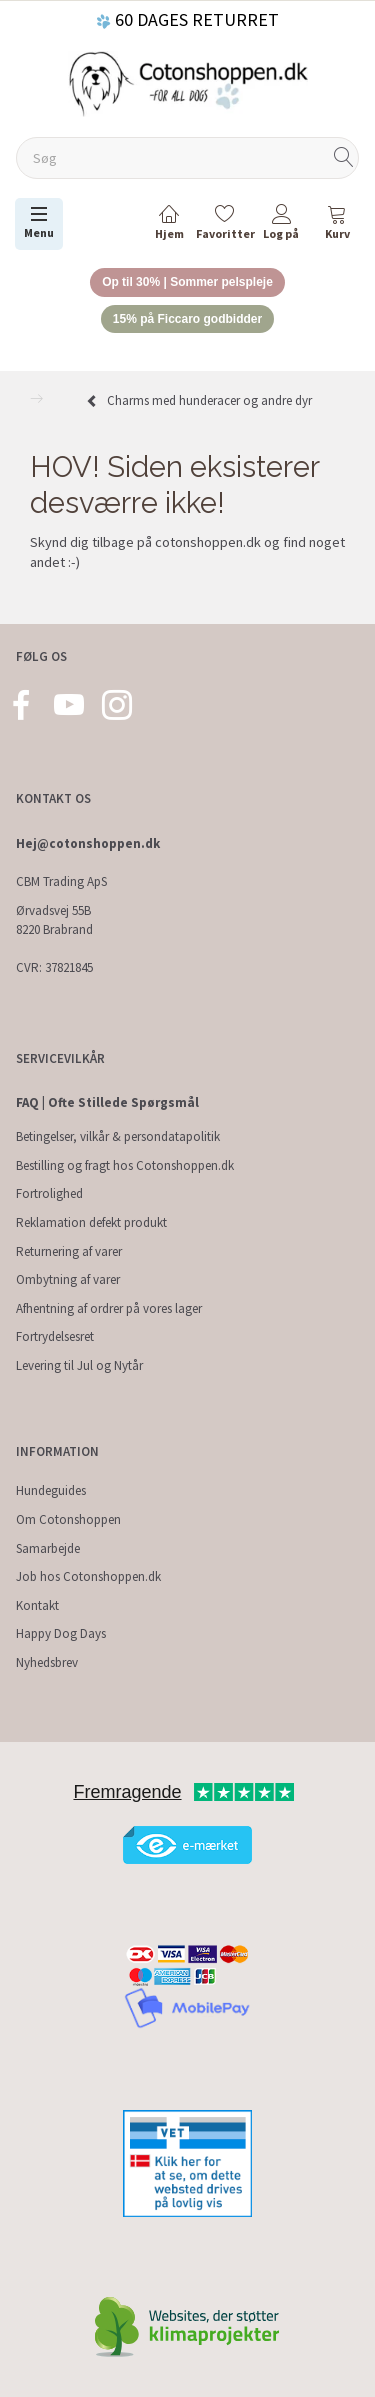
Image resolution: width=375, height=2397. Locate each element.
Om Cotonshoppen (68, 1519)
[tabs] (337, 225)
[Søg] (344, 158)
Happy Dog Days (61, 1633)
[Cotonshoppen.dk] (188, 81)
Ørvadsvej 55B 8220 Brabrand (54, 920)
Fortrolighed (49, 1193)
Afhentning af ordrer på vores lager (109, 1308)
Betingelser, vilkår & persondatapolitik (118, 1136)
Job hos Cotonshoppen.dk (88, 1576)
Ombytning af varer (68, 1279)
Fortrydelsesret (55, 1336)
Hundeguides (51, 1490)
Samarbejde (48, 1548)
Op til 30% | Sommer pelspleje (187, 282)
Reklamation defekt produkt (91, 1222)
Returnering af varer (69, 1251)
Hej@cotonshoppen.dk (88, 843)
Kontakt (37, 1605)
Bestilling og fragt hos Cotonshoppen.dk (125, 1165)
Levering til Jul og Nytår (79, 1365)
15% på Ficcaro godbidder (187, 319)
